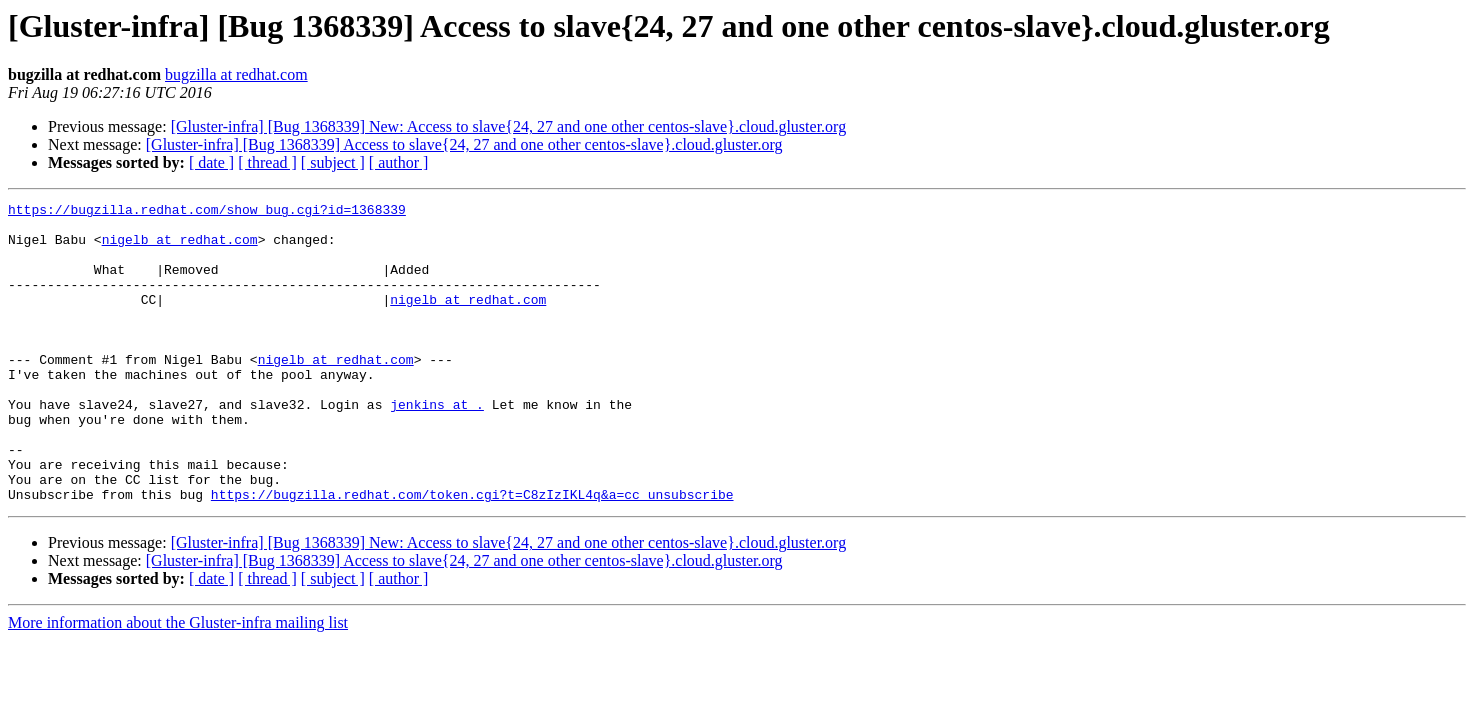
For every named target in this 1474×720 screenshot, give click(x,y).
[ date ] (211, 162)
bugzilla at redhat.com (236, 74)
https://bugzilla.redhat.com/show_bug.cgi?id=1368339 (207, 212)
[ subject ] (333, 162)
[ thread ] (267, 162)
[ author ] (399, 162)
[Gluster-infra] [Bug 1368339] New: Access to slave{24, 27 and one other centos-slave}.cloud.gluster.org (508, 126)
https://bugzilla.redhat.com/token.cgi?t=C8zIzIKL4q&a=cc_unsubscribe (472, 554)
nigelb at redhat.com (180, 248)
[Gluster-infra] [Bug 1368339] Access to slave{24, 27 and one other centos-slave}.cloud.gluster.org (464, 144)
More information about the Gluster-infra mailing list (178, 682)
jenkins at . (437, 446)
